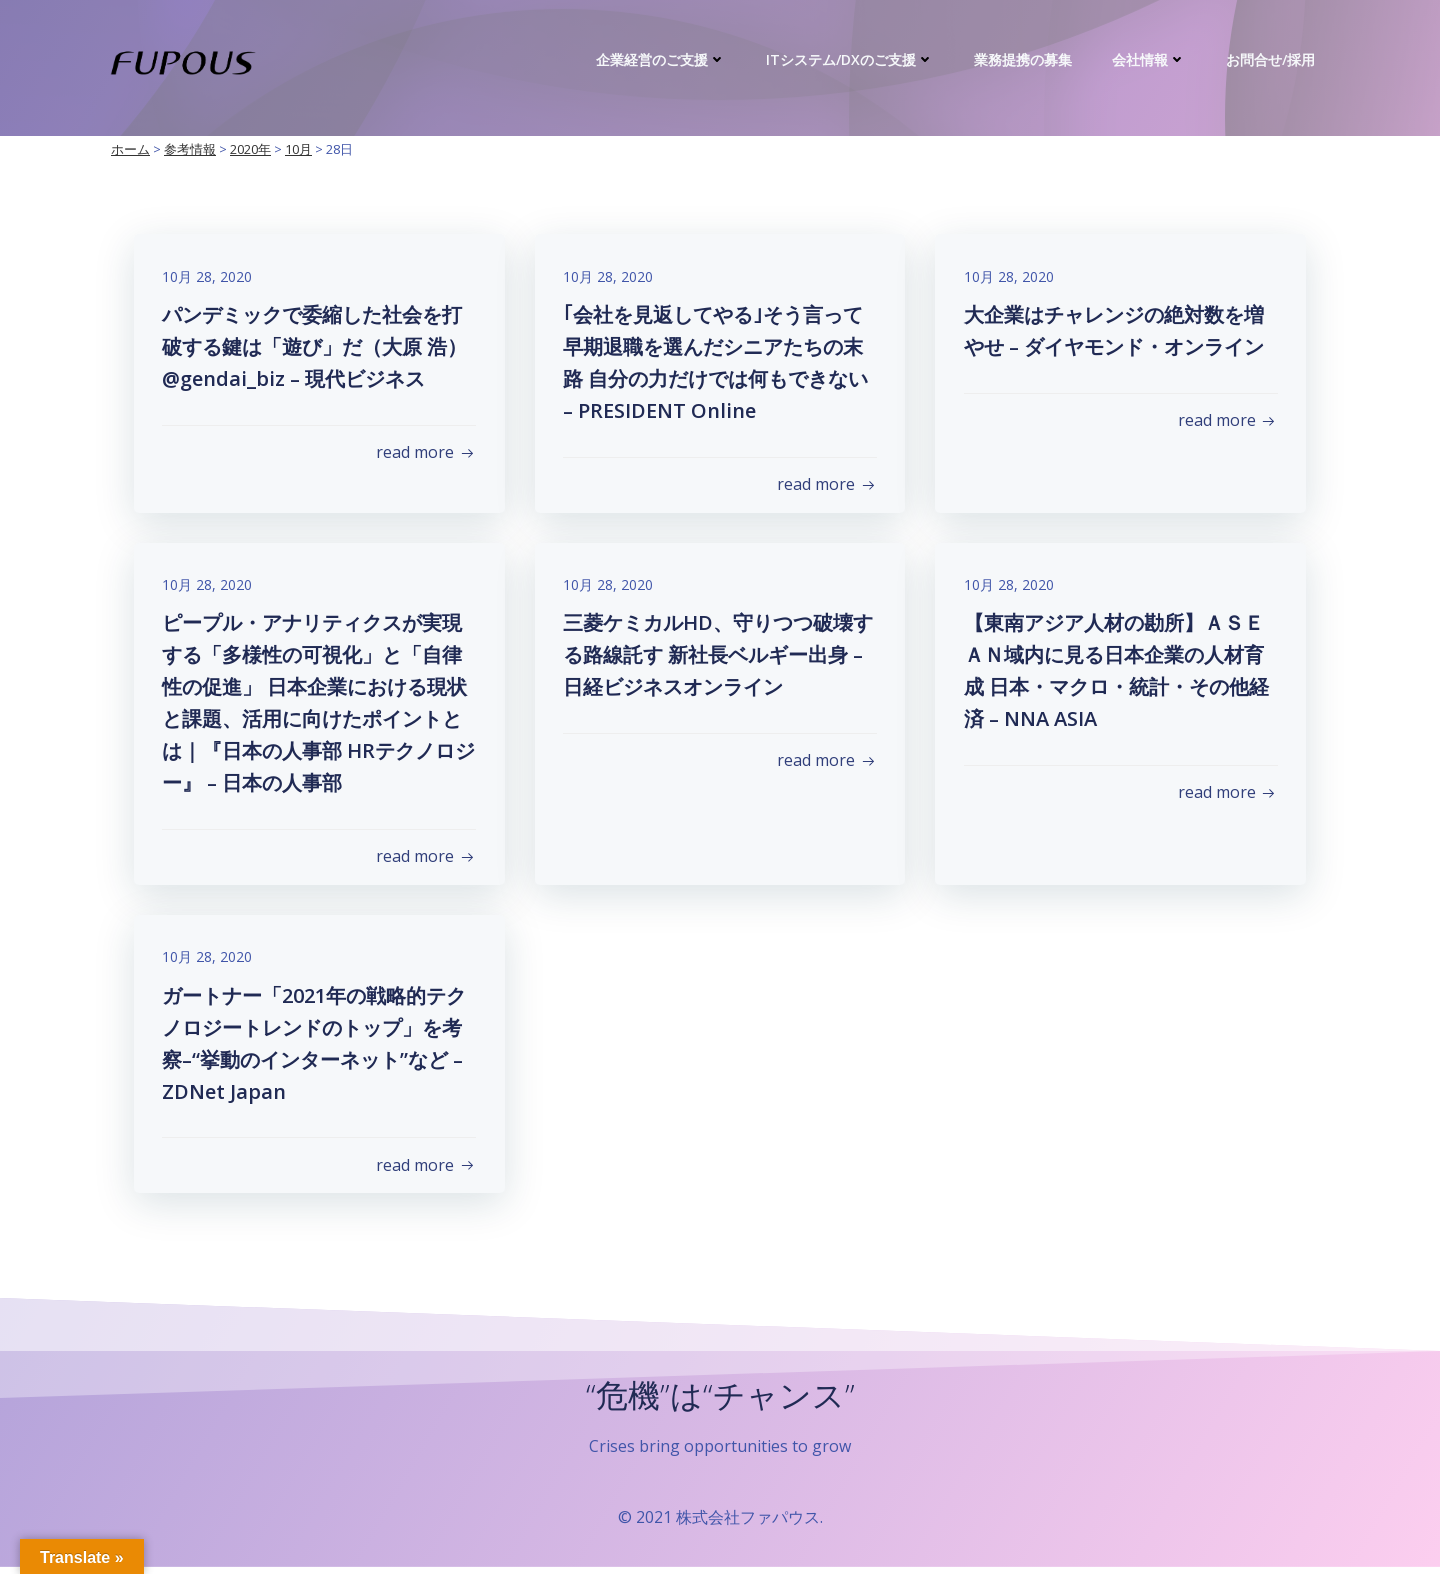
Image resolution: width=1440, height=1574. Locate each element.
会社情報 (1150, 59)
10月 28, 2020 (209, 277)
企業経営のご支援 (662, 59)
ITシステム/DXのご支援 (851, 59)
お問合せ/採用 (1271, 59)
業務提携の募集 (1024, 59)
